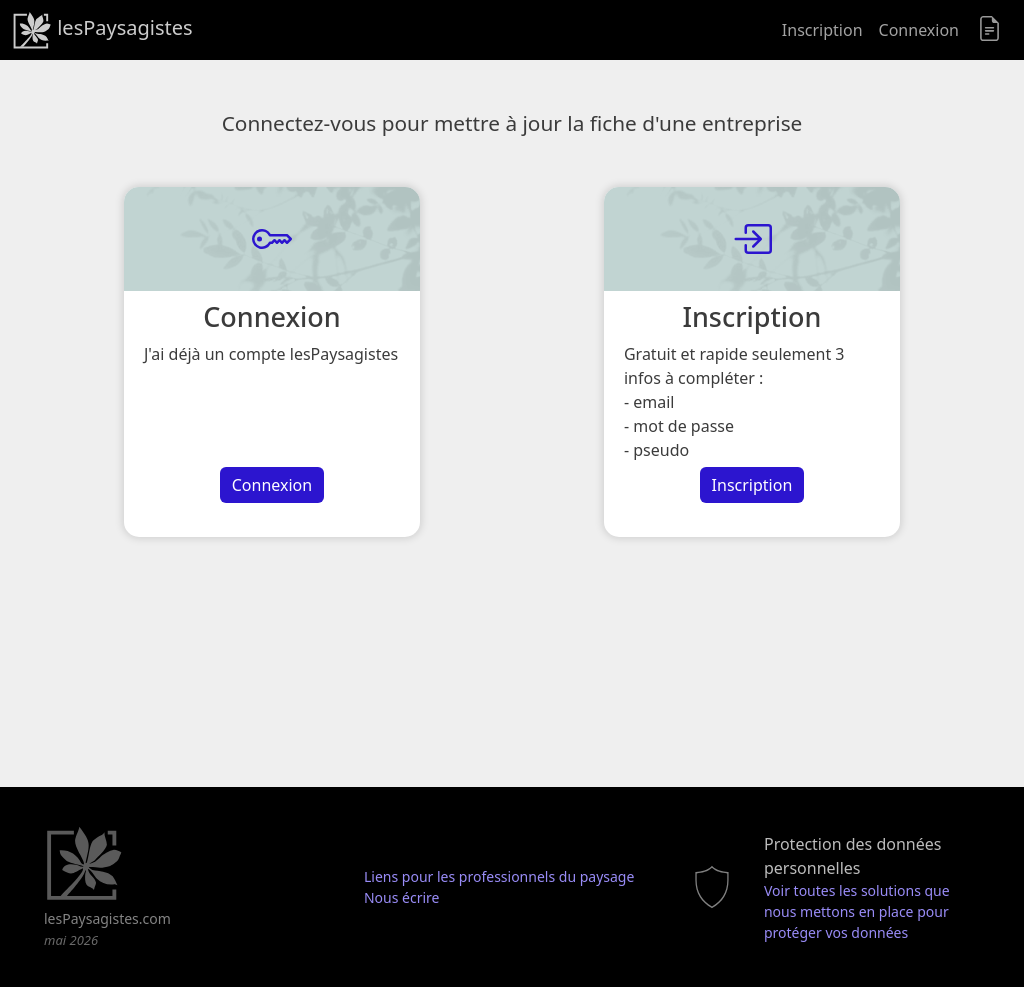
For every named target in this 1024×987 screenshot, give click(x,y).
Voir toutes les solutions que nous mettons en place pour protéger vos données (857, 911)
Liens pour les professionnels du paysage (499, 876)
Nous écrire (402, 897)
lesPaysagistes (102, 30)
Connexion (919, 30)
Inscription (822, 30)
